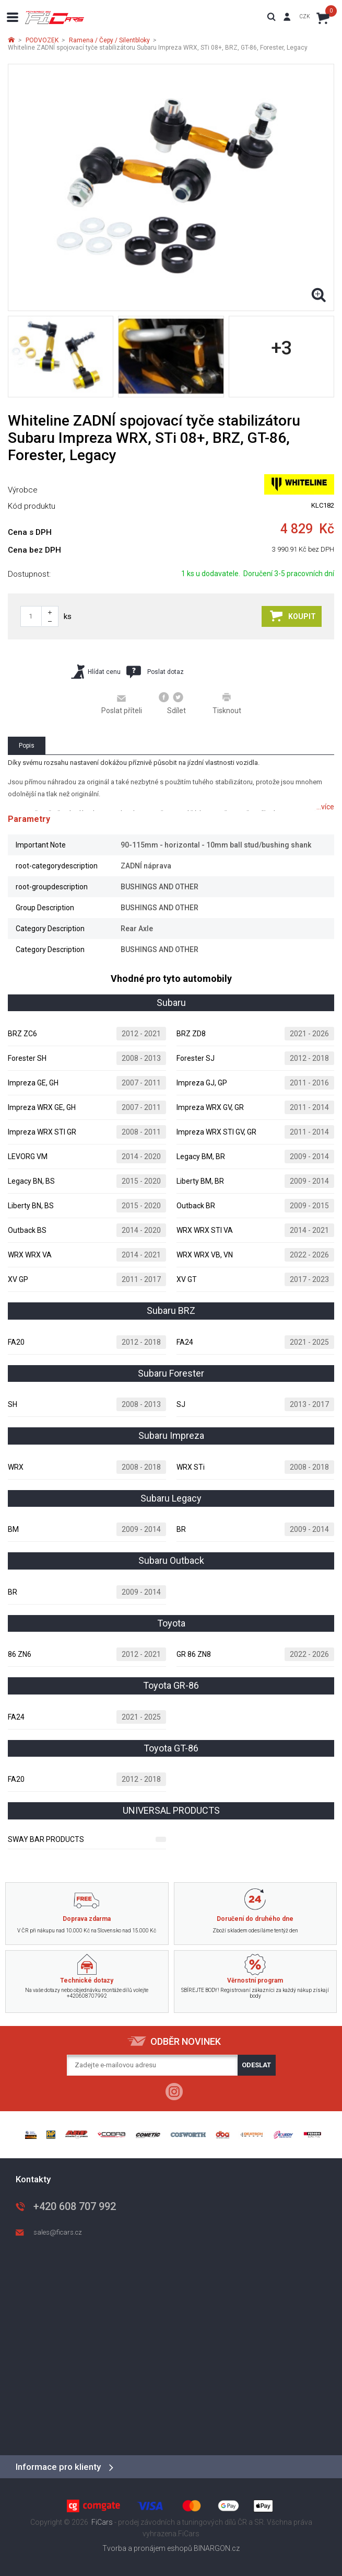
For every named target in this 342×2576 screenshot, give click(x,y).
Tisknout (227, 703)
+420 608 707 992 (74, 2206)
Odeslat (256, 2065)
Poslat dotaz (155, 672)
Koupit (293, 616)
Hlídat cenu (96, 671)
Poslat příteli (121, 704)
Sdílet (172, 703)
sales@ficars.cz (57, 2232)
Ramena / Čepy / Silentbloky (109, 40)
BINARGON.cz (217, 2548)
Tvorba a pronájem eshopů (147, 2548)
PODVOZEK (42, 40)
